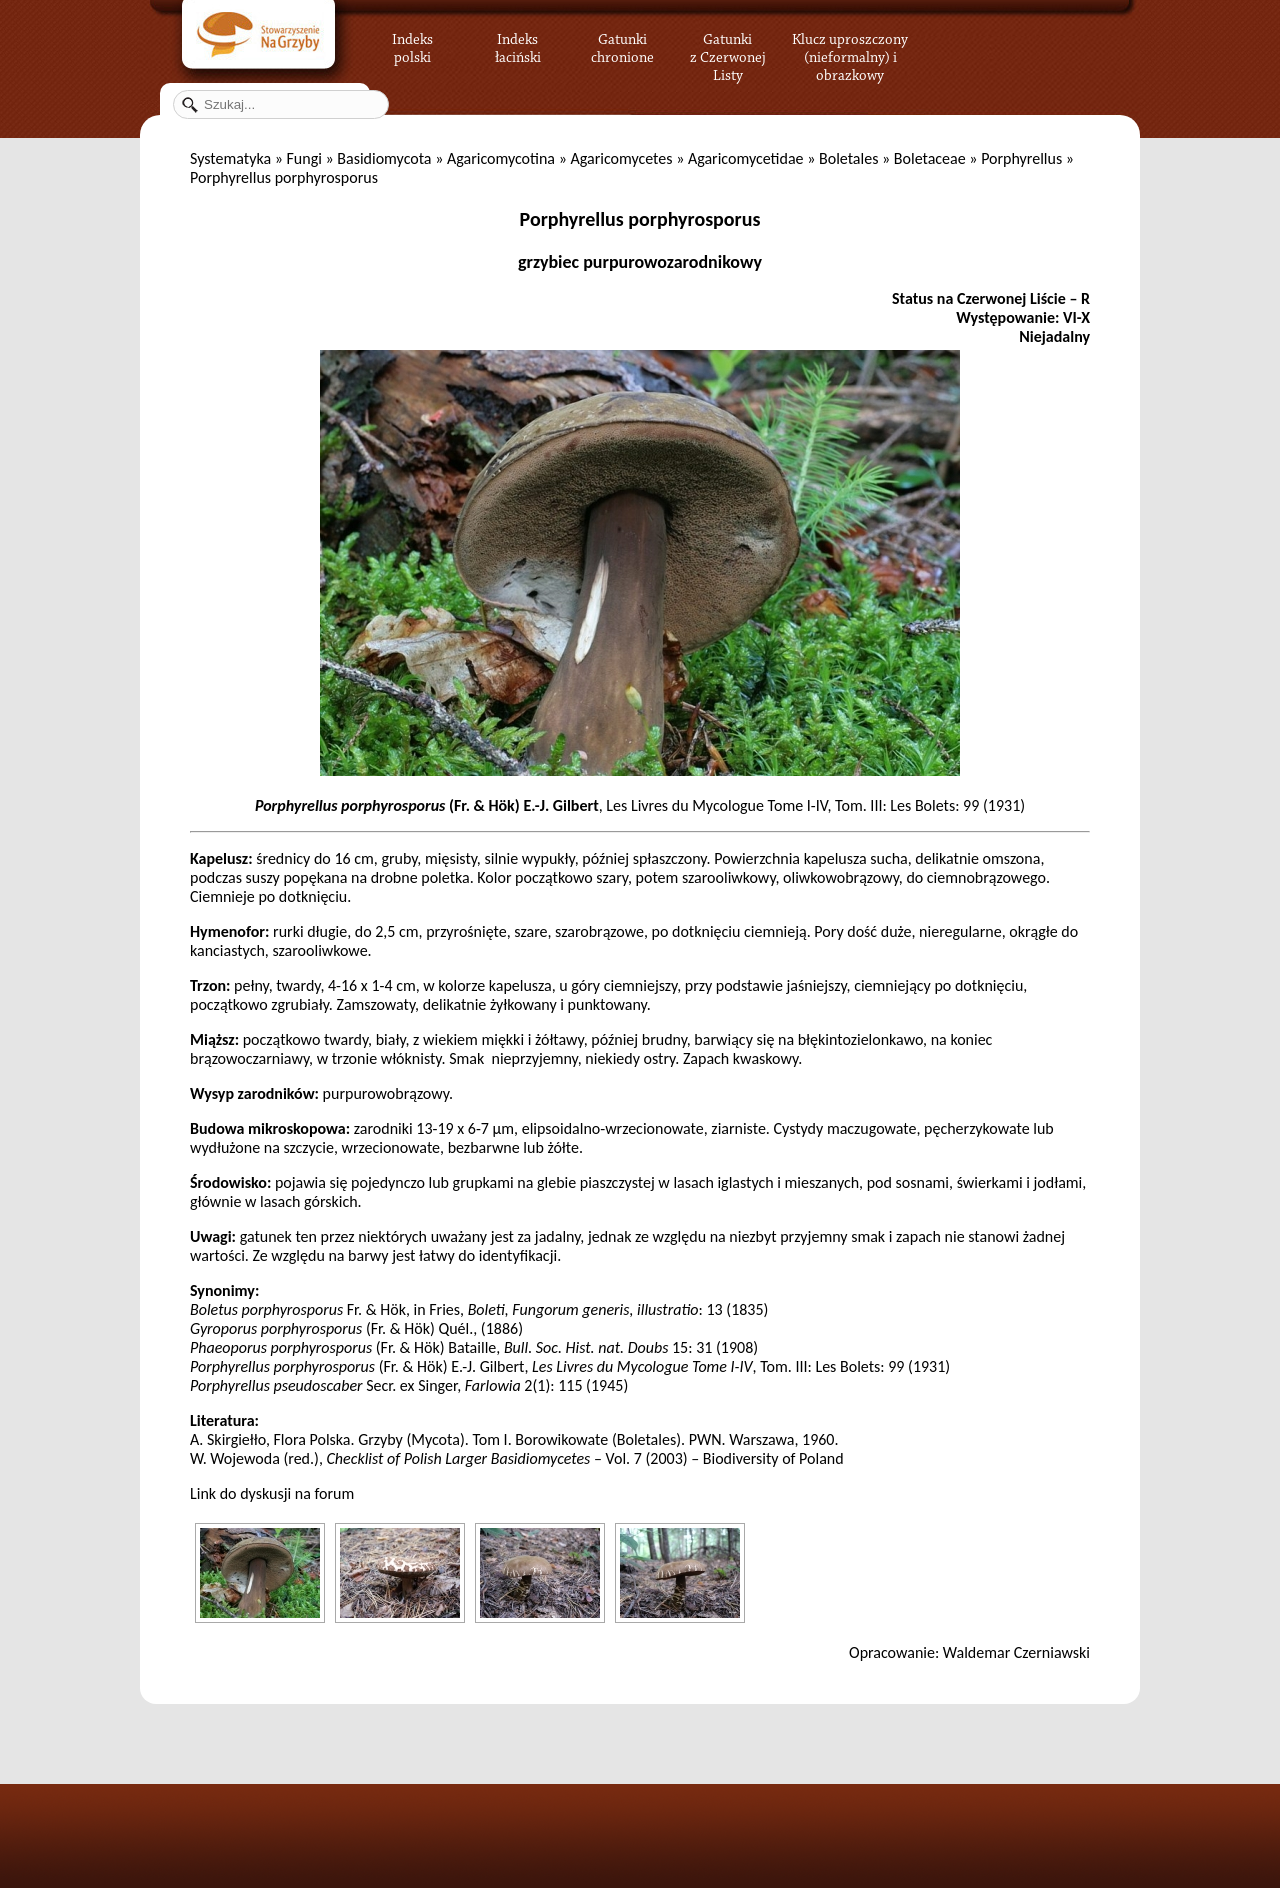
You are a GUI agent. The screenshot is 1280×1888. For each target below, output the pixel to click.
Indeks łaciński (518, 45)
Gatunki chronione (622, 45)
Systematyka (230, 158)
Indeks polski (412, 45)
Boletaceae (930, 158)
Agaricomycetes (621, 158)
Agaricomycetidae (746, 158)
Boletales (848, 158)
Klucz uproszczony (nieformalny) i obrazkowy (850, 55)
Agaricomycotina (501, 158)
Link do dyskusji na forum (272, 1493)
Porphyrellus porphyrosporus (640, 219)
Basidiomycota (384, 158)
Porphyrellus (1021, 158)
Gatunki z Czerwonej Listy (728, 45)
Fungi (303, 158)
